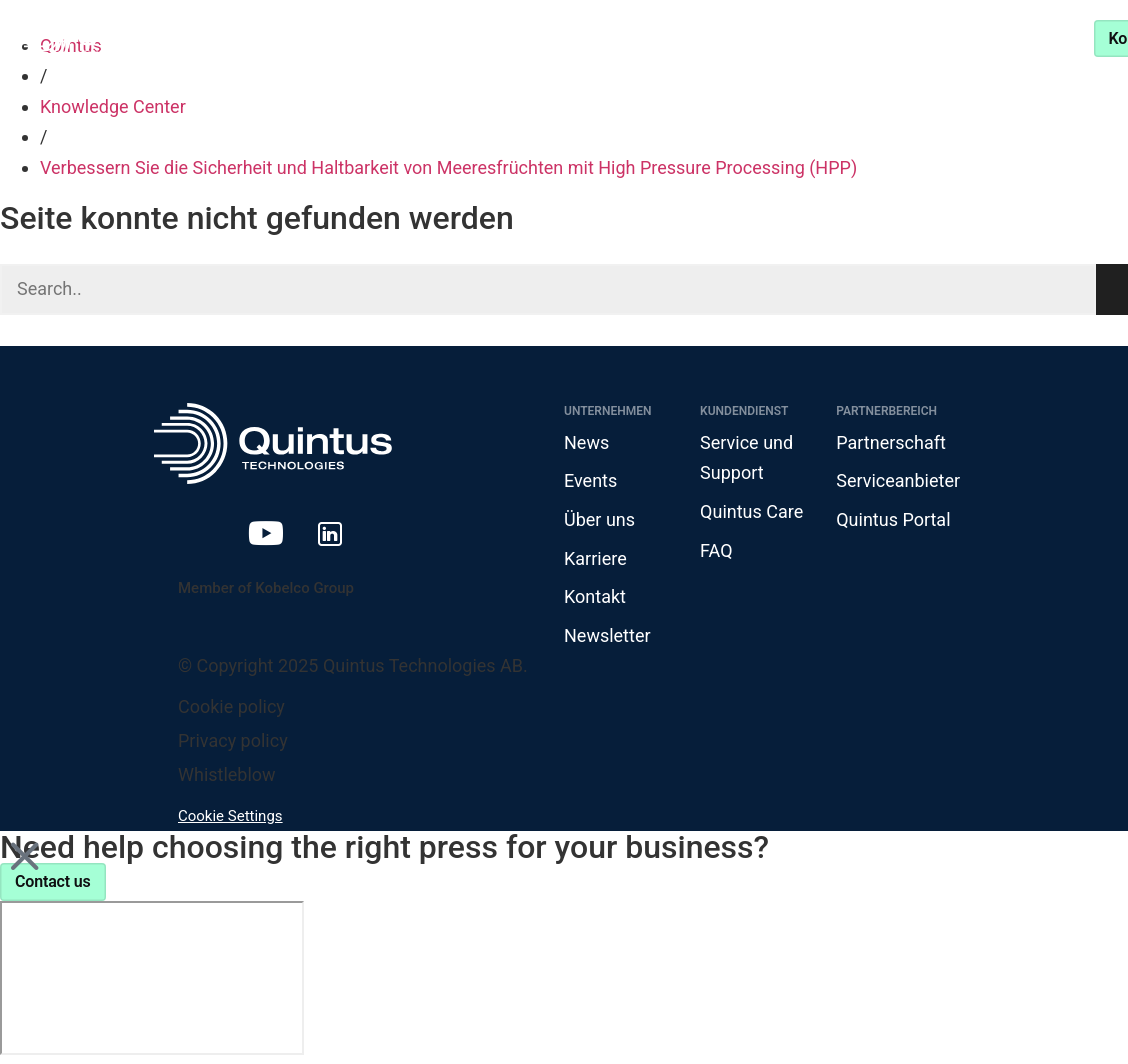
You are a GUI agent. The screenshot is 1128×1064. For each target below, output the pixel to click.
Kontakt (595, 596)
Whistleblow (227, 774)
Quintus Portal (893, 519)
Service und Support (883, 37)
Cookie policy (231, 706)
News (586, 442)
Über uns (599, 519)
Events (590, 480)
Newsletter (607, 635)
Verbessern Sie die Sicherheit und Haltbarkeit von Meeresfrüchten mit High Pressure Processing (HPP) (448, 167)
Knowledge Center (542, 37)
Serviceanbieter (898, 480)
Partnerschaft (708, 37)
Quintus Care (751, 511)
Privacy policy (233, 740)
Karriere (595, 558)
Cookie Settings (230, 816)
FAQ (716, 550)
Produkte (231, 37)
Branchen (368, 37)
